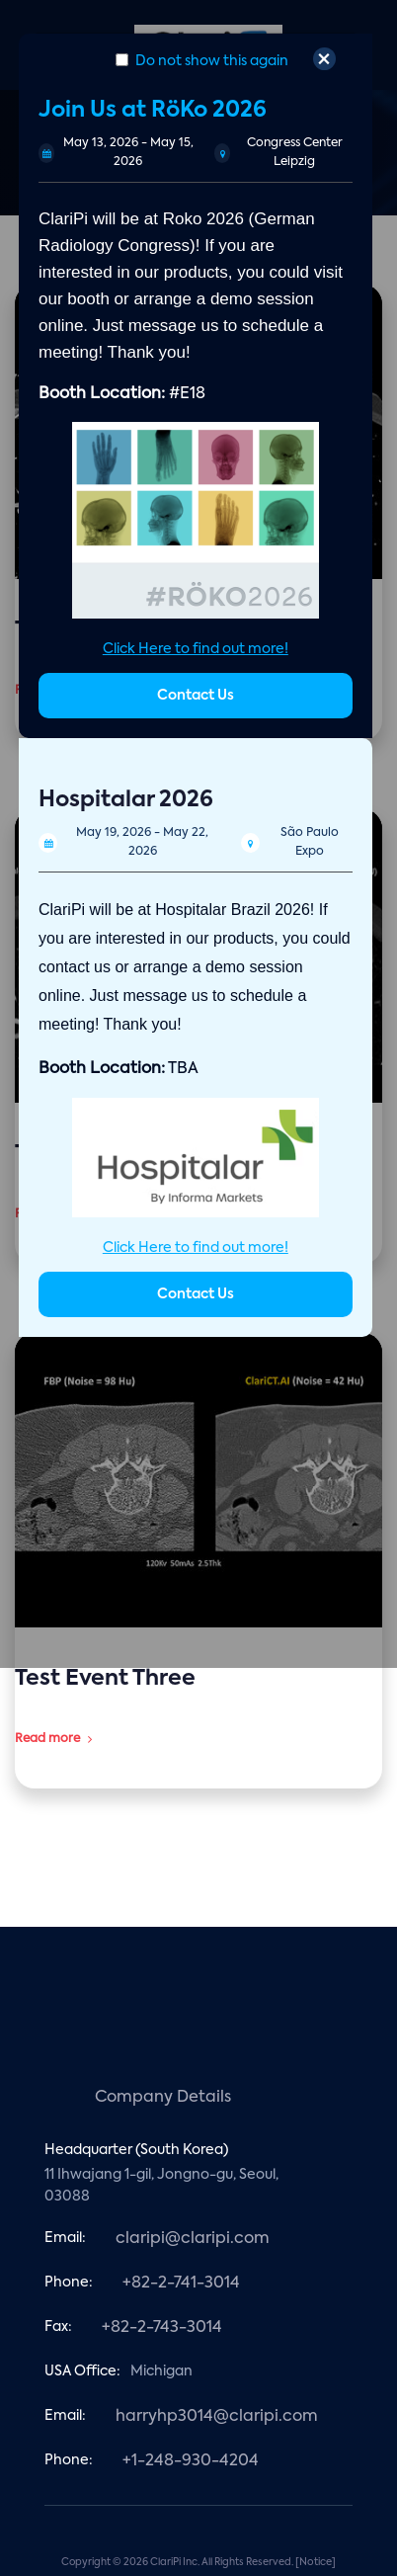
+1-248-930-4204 (190, 2461)
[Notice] (316, 2562)
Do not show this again (202, 60)
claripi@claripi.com (193, 2239)
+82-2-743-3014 (162, 2328)
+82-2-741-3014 (181, 2283)
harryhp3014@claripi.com (217, 2417)
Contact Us (195, 696)
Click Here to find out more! (195, 649)
